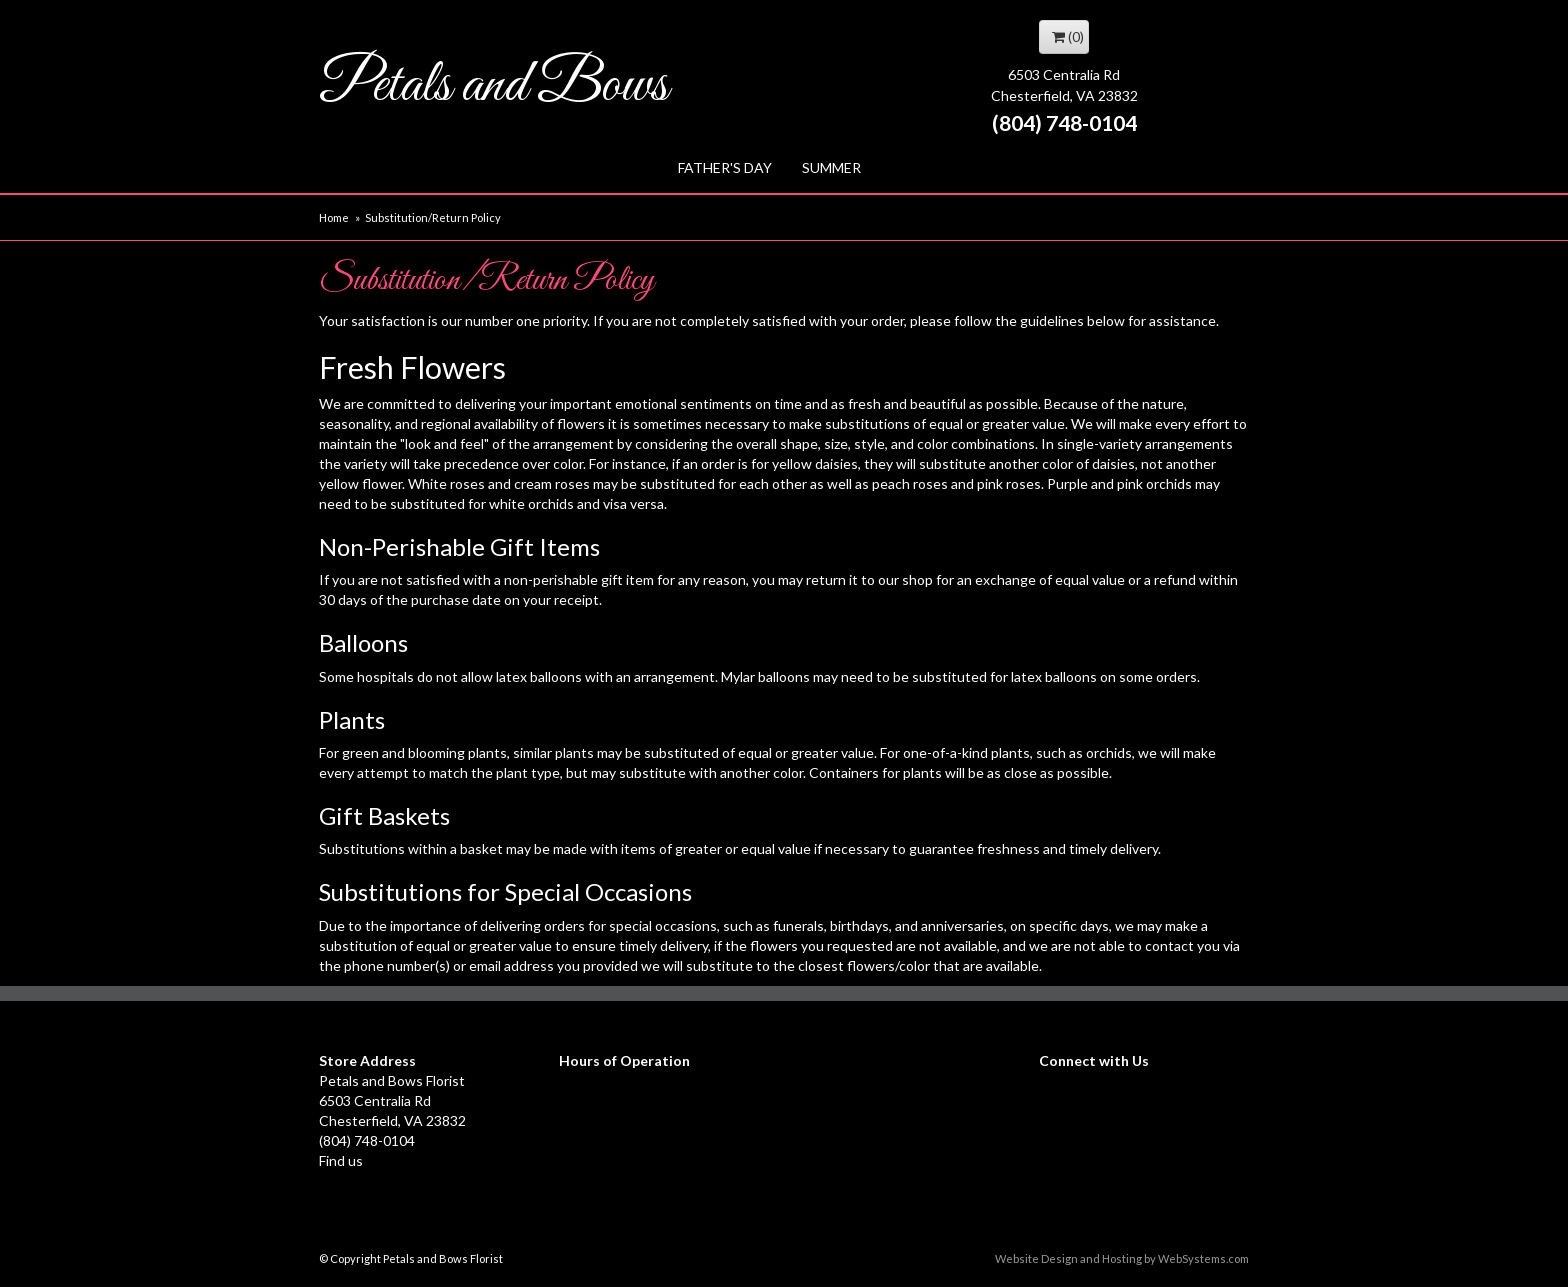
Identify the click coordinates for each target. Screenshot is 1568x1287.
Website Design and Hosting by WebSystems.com (1122, 1258)
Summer (831, 167)
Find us (341, 1160)
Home (334, 217)
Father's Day (725, 167)
